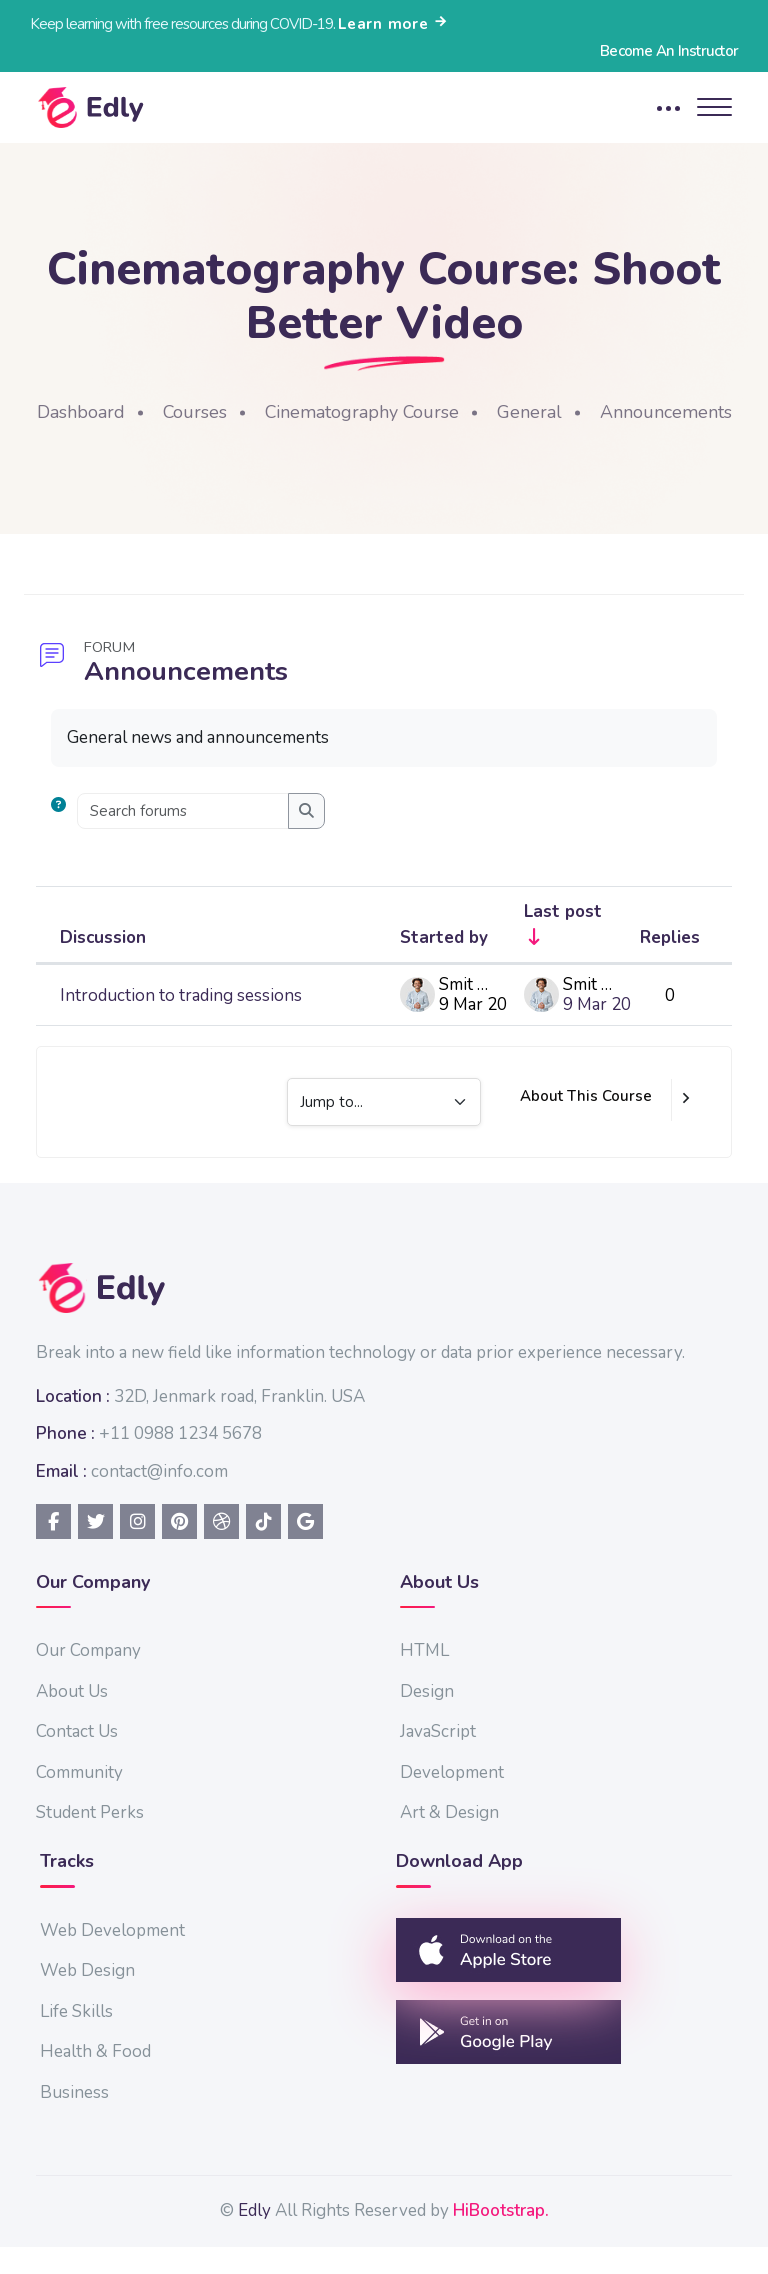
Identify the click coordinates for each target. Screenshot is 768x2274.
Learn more (393, 24)
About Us (72, 1718)
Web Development (112, 1957)
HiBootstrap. (501, 2237)
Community (79, 1799)
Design (427, 1718)
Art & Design (449, 1839)
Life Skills (76, 2038)
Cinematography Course (432, 412)
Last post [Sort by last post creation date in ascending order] (563, 938)
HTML (424, 1677)
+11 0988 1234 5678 (180, 1460)
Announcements (388, 439)
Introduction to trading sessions (181, 1022)
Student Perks (90, 1839)
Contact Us (77, 1758)
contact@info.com (159, 1498)
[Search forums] (183, 838)
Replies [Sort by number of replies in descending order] (670, 964)
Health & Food (95, 2078)
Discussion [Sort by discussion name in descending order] (103, 964)
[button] (62, 838)
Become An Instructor (669, 51)
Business (74, 2119)
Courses (263, 412)
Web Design (87, 1997)
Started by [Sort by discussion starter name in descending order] (444, 964)
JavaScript (438, 1758)
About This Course (586, 1123)
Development (452, 1799)
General (600, 412)
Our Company (88, 1677)
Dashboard (149, 412)
